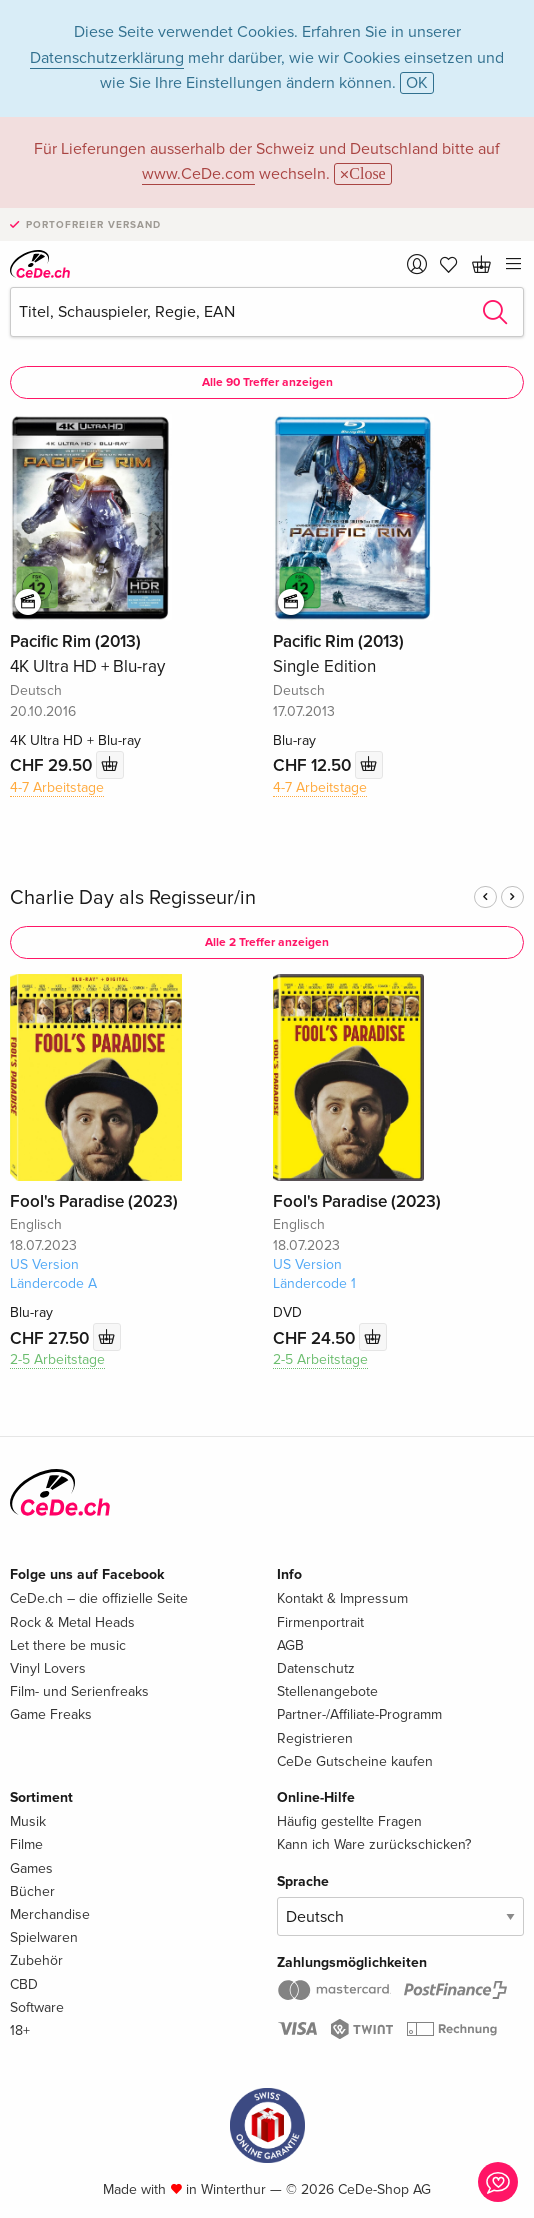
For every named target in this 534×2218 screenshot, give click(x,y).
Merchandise (50, 1914)
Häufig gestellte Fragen (349, 1821)
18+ (20, 2030)
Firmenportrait (320, 1622)
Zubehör (36, 1960)
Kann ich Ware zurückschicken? (374, 1844)
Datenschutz (316, 1668)
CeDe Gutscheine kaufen (355, 1761)
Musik (28, 1821)
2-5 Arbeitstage (57, 1359)
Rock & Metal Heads (72, 1622)
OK (417, 83)
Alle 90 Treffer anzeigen (267, 382)
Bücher (32, 1891)
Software (37, 2007)
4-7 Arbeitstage (57, 787)
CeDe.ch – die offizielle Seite (99, 1598)
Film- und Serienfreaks (79, 1691)
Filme (26, 1844)
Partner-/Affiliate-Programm (359, 1714)
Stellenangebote (327, 1691)
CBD (24, 1984)
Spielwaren (44, 1937)
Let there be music (68, 1645)
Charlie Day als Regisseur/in (133, 898)
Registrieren (315, 1738)
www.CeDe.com (198, 174)
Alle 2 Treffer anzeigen (267, 942)
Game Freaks (51, 1714)
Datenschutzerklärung (107, 58)
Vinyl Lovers (48, 1668)
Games (31, 1868)
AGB (290, 1645)
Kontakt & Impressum (342, 1598)
